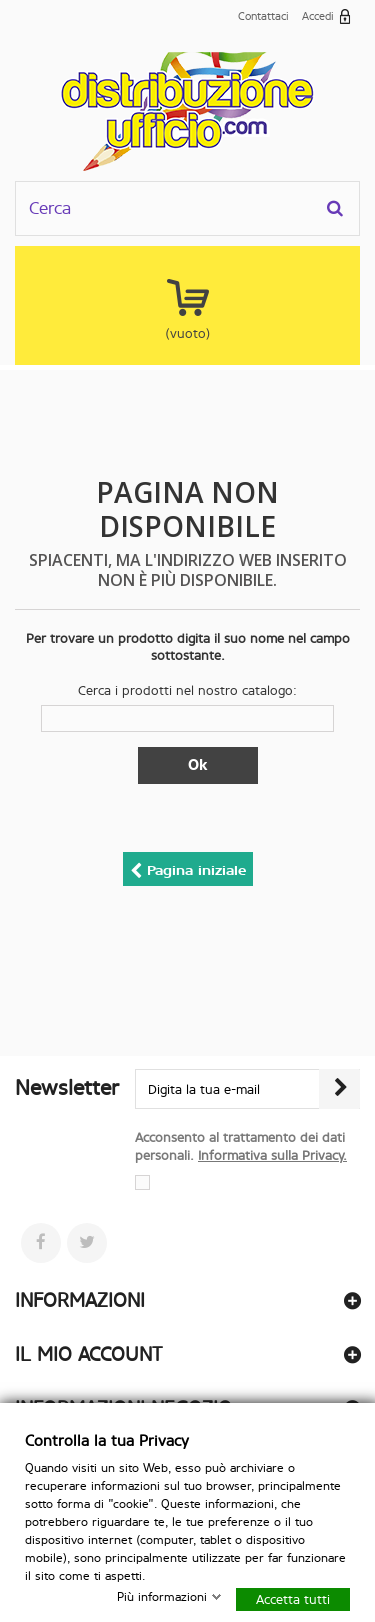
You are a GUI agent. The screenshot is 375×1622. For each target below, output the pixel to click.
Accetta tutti (293, 1598)
